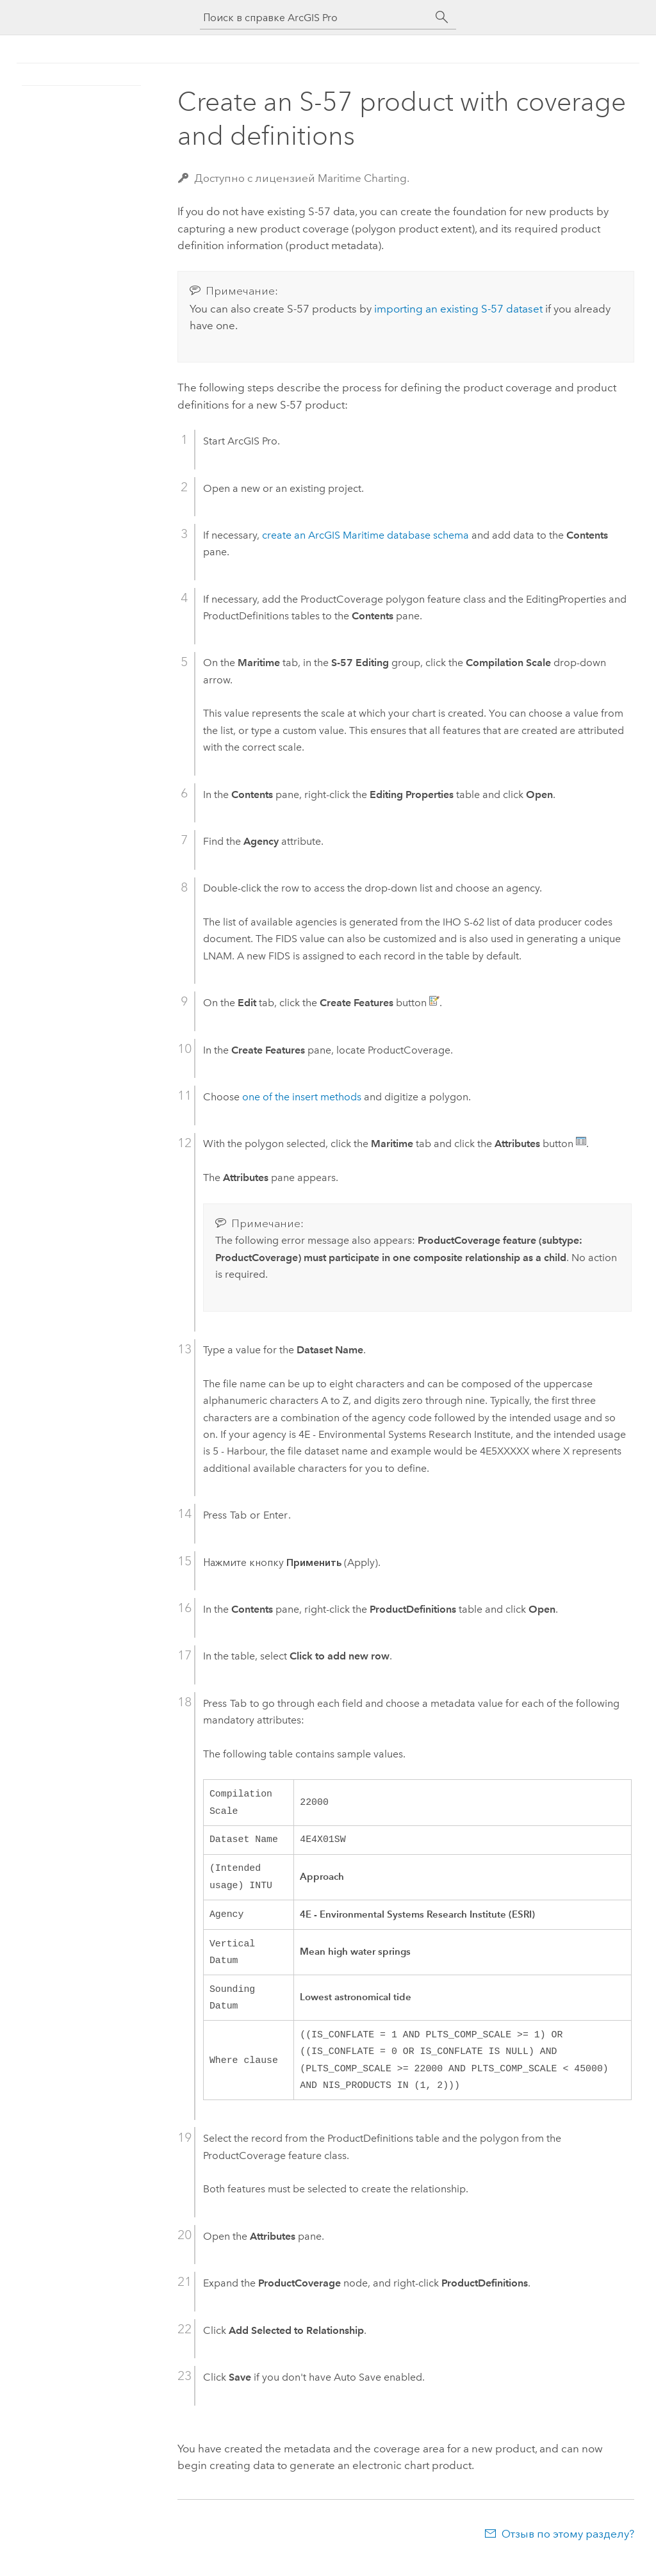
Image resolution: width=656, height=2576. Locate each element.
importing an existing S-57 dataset (458, 308)
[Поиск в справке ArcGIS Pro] (315, 17)
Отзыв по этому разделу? (568, 2551)
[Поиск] (442, 17)
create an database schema (365, 535)
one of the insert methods (301, 1097)
